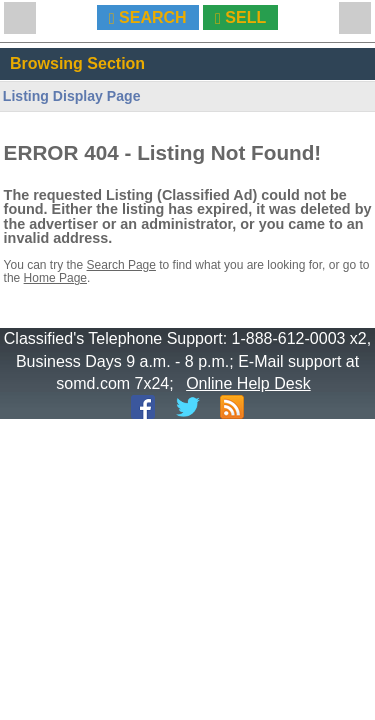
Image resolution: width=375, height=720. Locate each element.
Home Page (55, 278)
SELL (240, 18)
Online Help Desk (248, 383)
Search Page (121, 265)
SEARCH (148, 18)
